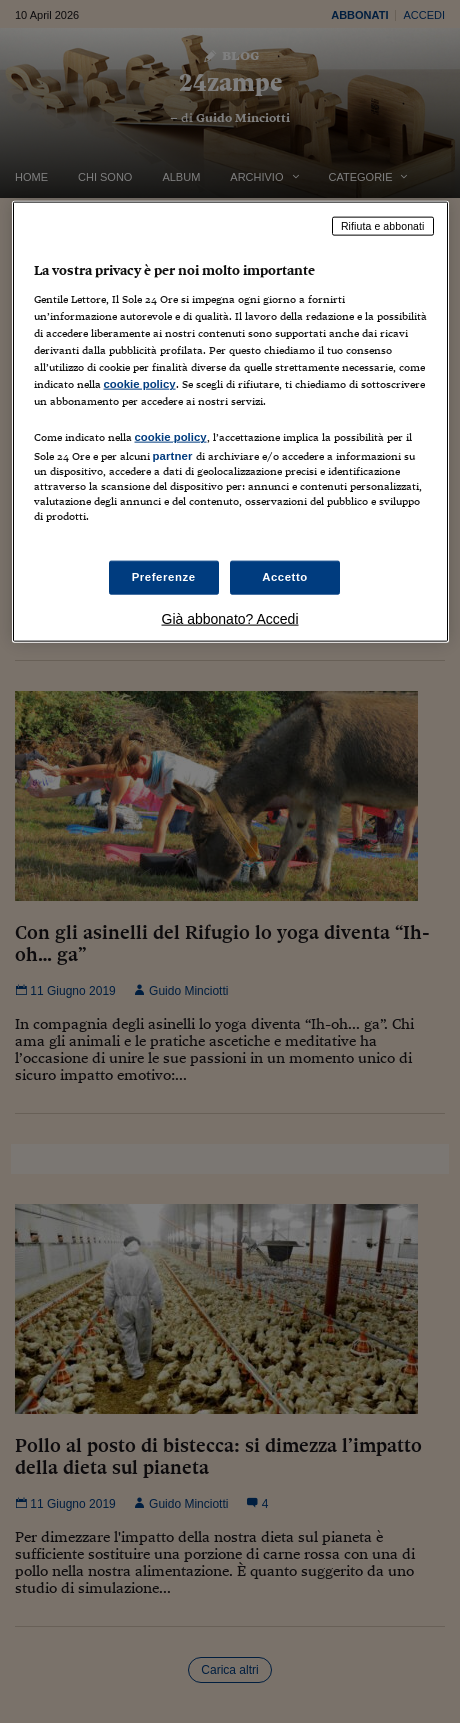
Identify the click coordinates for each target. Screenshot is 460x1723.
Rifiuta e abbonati (383, 226)
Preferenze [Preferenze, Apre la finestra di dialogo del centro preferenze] (164, 576)
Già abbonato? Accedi (230, 618)
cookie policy (140, 384)
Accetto (285, 576)
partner (173, 456)
